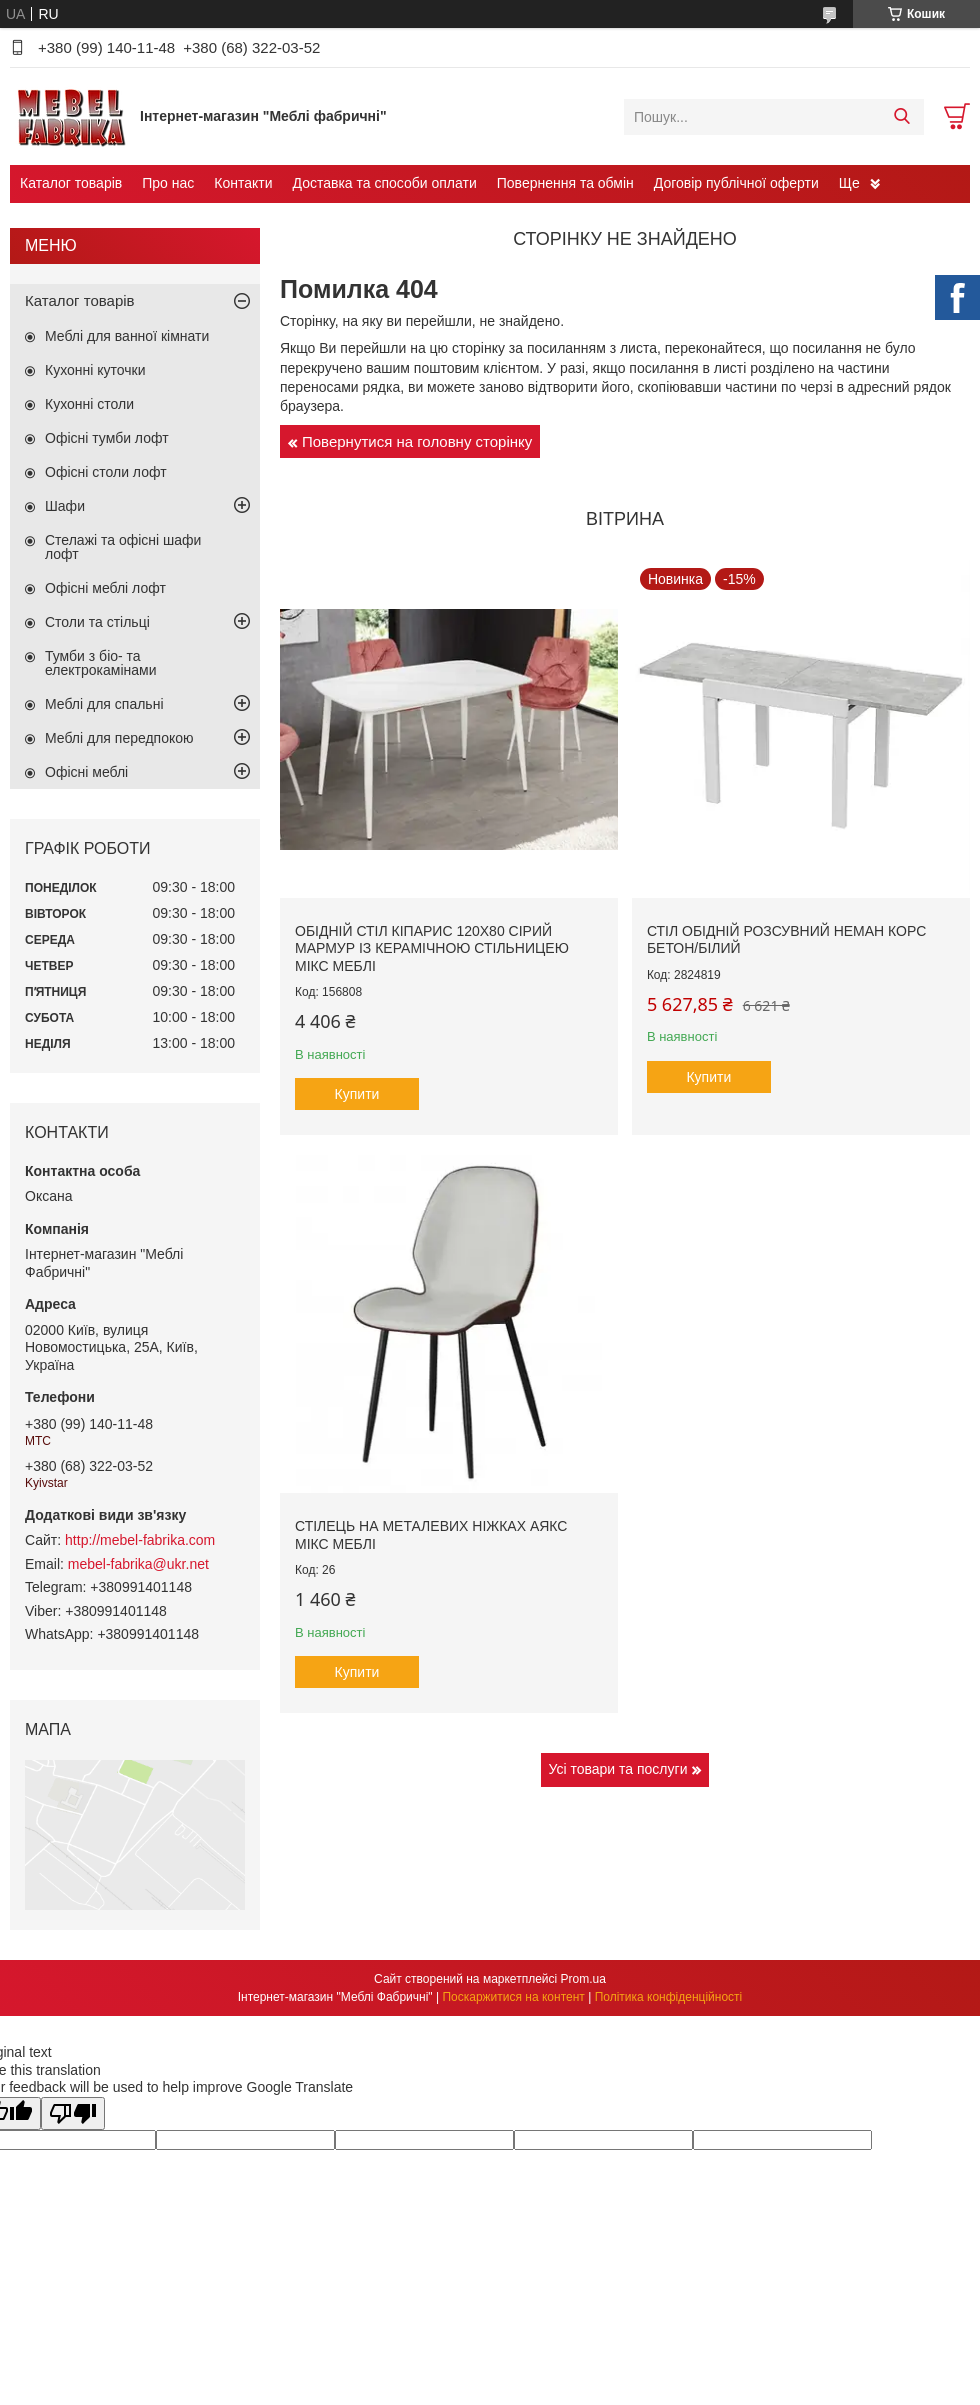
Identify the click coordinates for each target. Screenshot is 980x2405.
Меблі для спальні (104, 704)
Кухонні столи (89, 404)
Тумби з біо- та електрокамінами (100, 663)
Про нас (168, 183)
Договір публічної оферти (736, 183)
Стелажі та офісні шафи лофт (123, 547)
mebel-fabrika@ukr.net (138, 1564)
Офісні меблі (86, 772)
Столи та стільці (97, 622)
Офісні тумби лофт (107, 438)
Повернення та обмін (565, 183)
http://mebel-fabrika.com (140, 1540)
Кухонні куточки (95, 370)
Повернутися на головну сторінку (417, 441)
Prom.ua (583, 1979)
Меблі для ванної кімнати (127, 336)
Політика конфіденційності (669, 1997)
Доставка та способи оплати (385, 183)
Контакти (243, 183)
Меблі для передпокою (119, 738)
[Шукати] (901, 117)
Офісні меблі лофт (105, 588)
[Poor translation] (73, 2113)
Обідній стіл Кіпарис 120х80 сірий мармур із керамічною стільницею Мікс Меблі (432, 948)
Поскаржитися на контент (513, 1997)
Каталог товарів (71, 183)
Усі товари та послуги (618, 1769)
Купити (357, 1094)
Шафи (65, 506)
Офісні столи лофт (106, 472)
